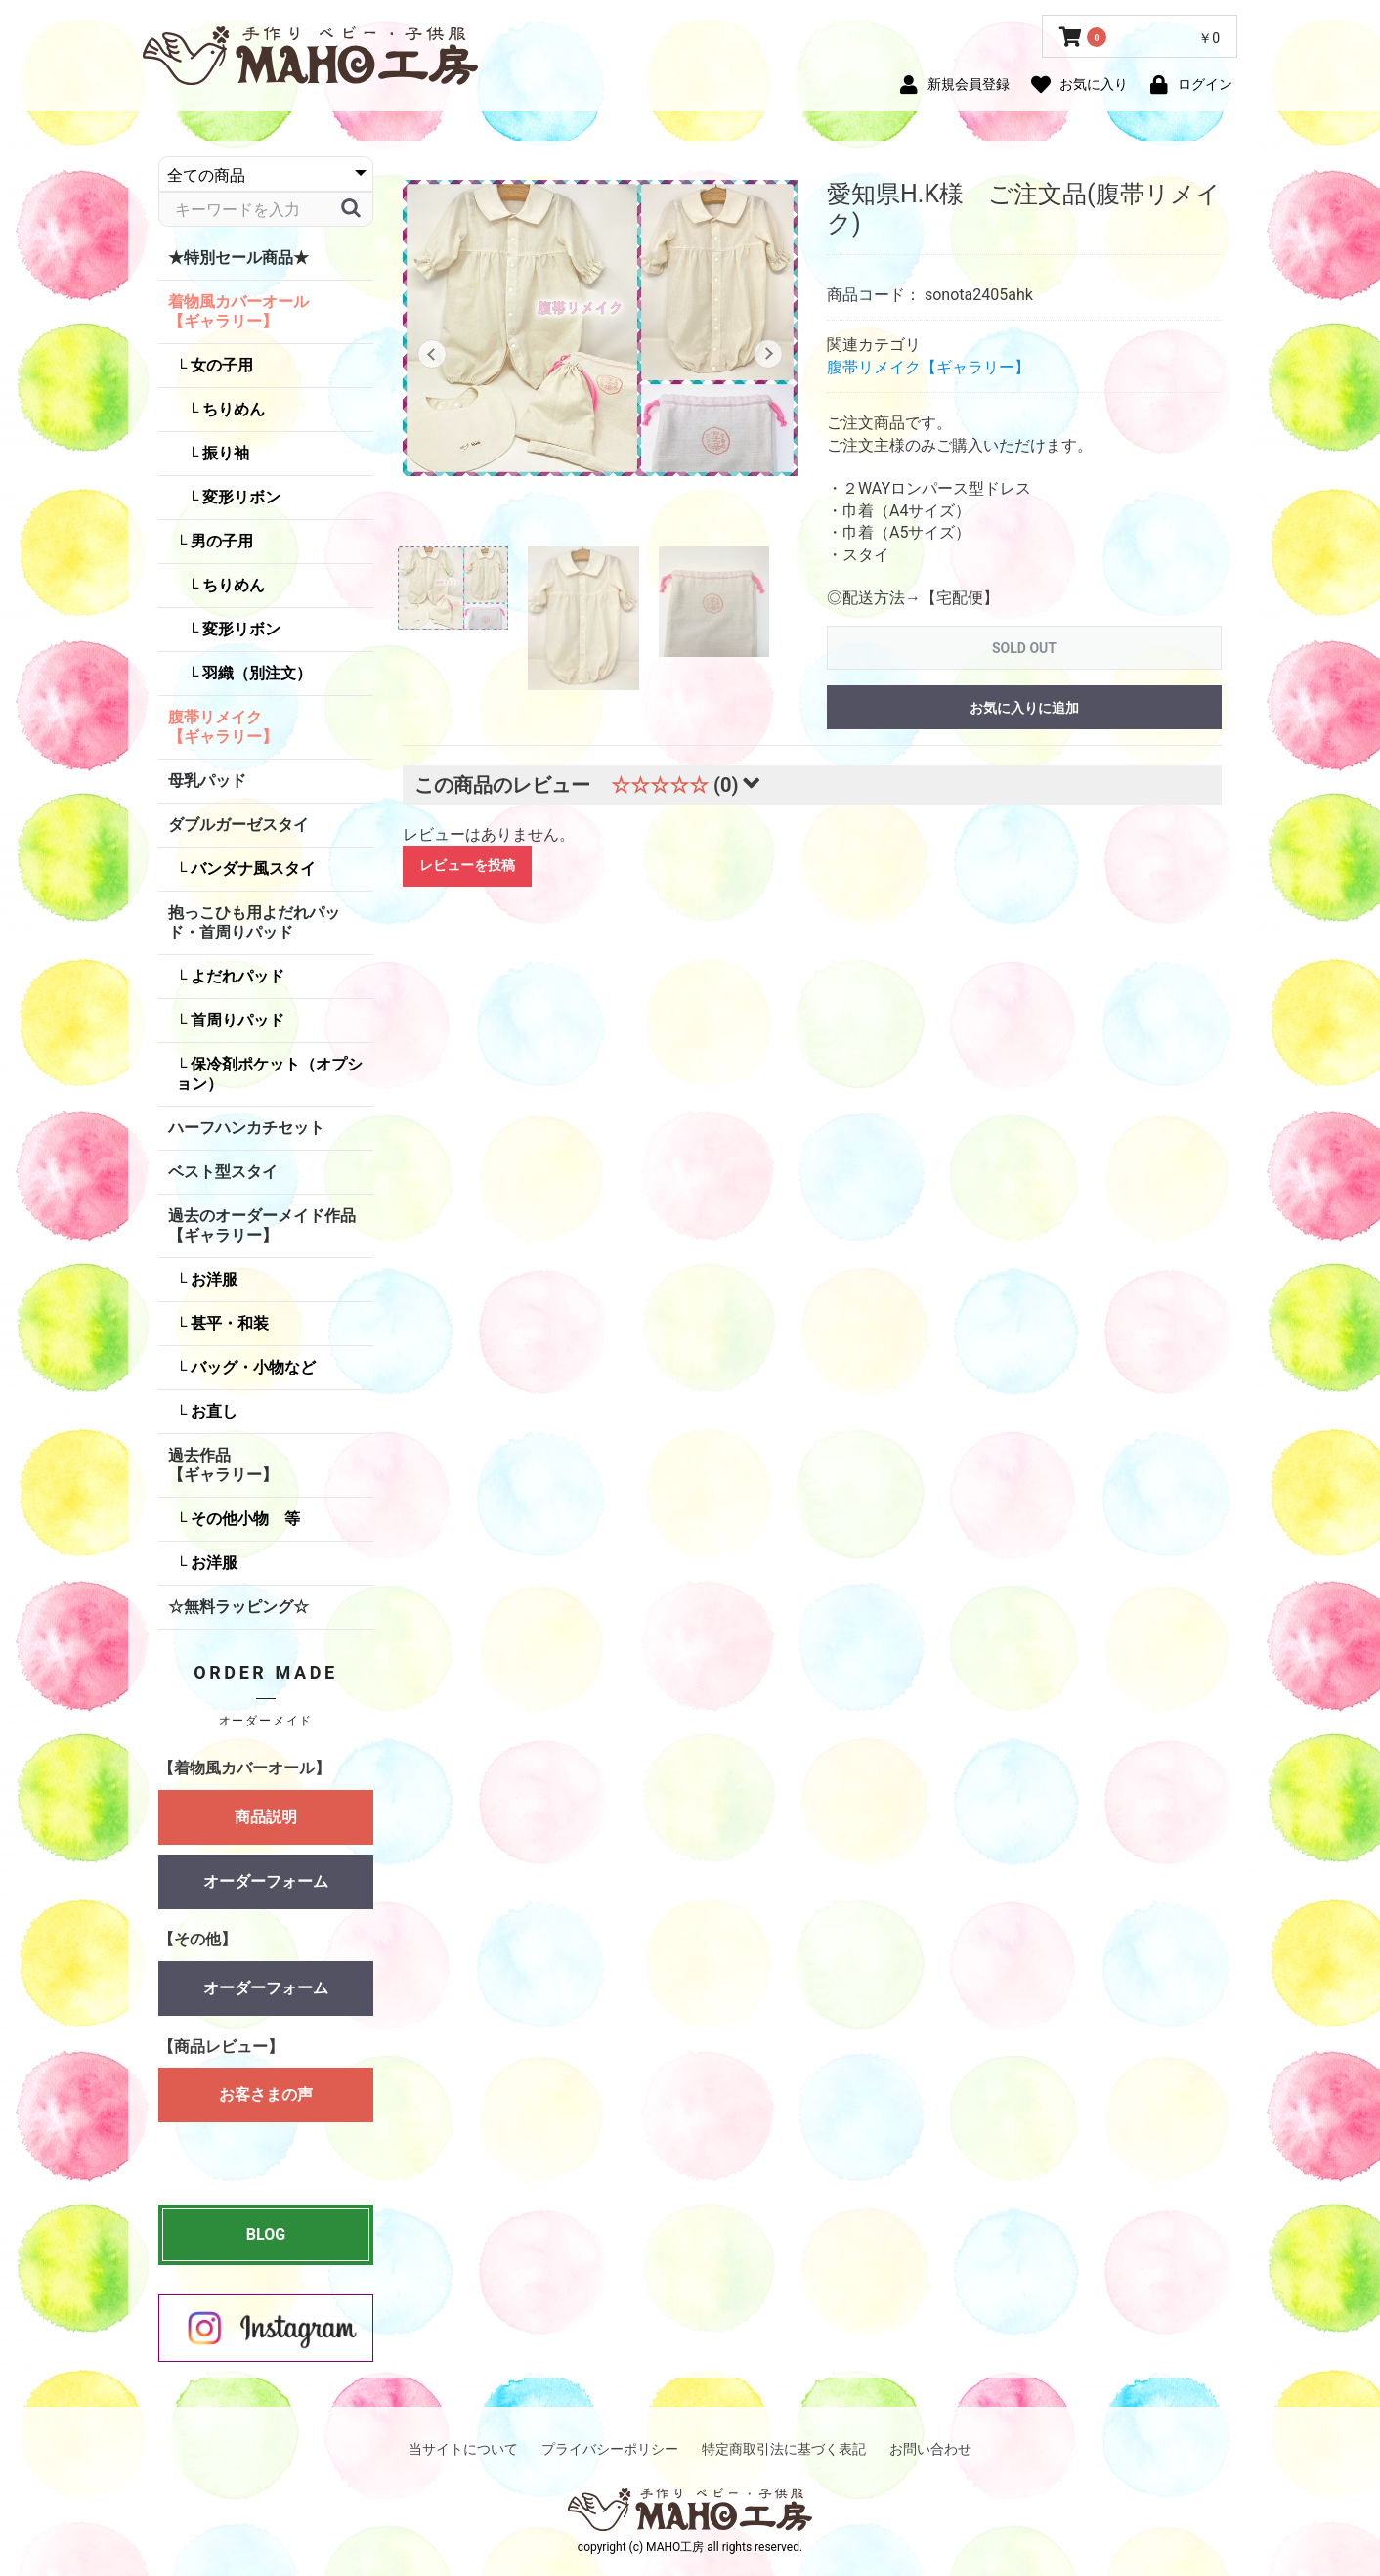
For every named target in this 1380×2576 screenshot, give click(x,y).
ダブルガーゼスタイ (238, 824)
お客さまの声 (265, 2103)
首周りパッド (235, 1020)
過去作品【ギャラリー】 (223, 1465)
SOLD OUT (1024, 648)
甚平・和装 (228, 1323)
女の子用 (220, 365)
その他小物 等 (243, 1518)
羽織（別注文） (255, 673)
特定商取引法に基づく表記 (784, 2449)
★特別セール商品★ (238, 257)
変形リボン (239, 497)
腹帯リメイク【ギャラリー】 (223, 727)
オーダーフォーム (265, 1881)
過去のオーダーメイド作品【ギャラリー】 (262, 1225)
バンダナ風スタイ (251, 868)
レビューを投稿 (467, 865)
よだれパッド (235, 976)
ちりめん (231, 409)
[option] (600, 328)
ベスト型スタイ (223, 1171)
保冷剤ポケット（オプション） (269, 1074)
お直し (212, 1411)
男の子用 (220, 541)
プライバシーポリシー (609, 2449)
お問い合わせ (930, 2449)
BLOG (265, 2234)
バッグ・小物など (251, 1367)
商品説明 (266, 1817)
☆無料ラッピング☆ (238, 1606)
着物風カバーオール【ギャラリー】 (238, 311)
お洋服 (212, 1279)
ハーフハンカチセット (246, 1127)
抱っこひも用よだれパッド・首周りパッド (254, 922)
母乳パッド (207, 780)
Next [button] (769, 354)
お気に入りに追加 (1024, 708)
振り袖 (223, 453)
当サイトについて (463, 2449)
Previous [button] (431, 354)
